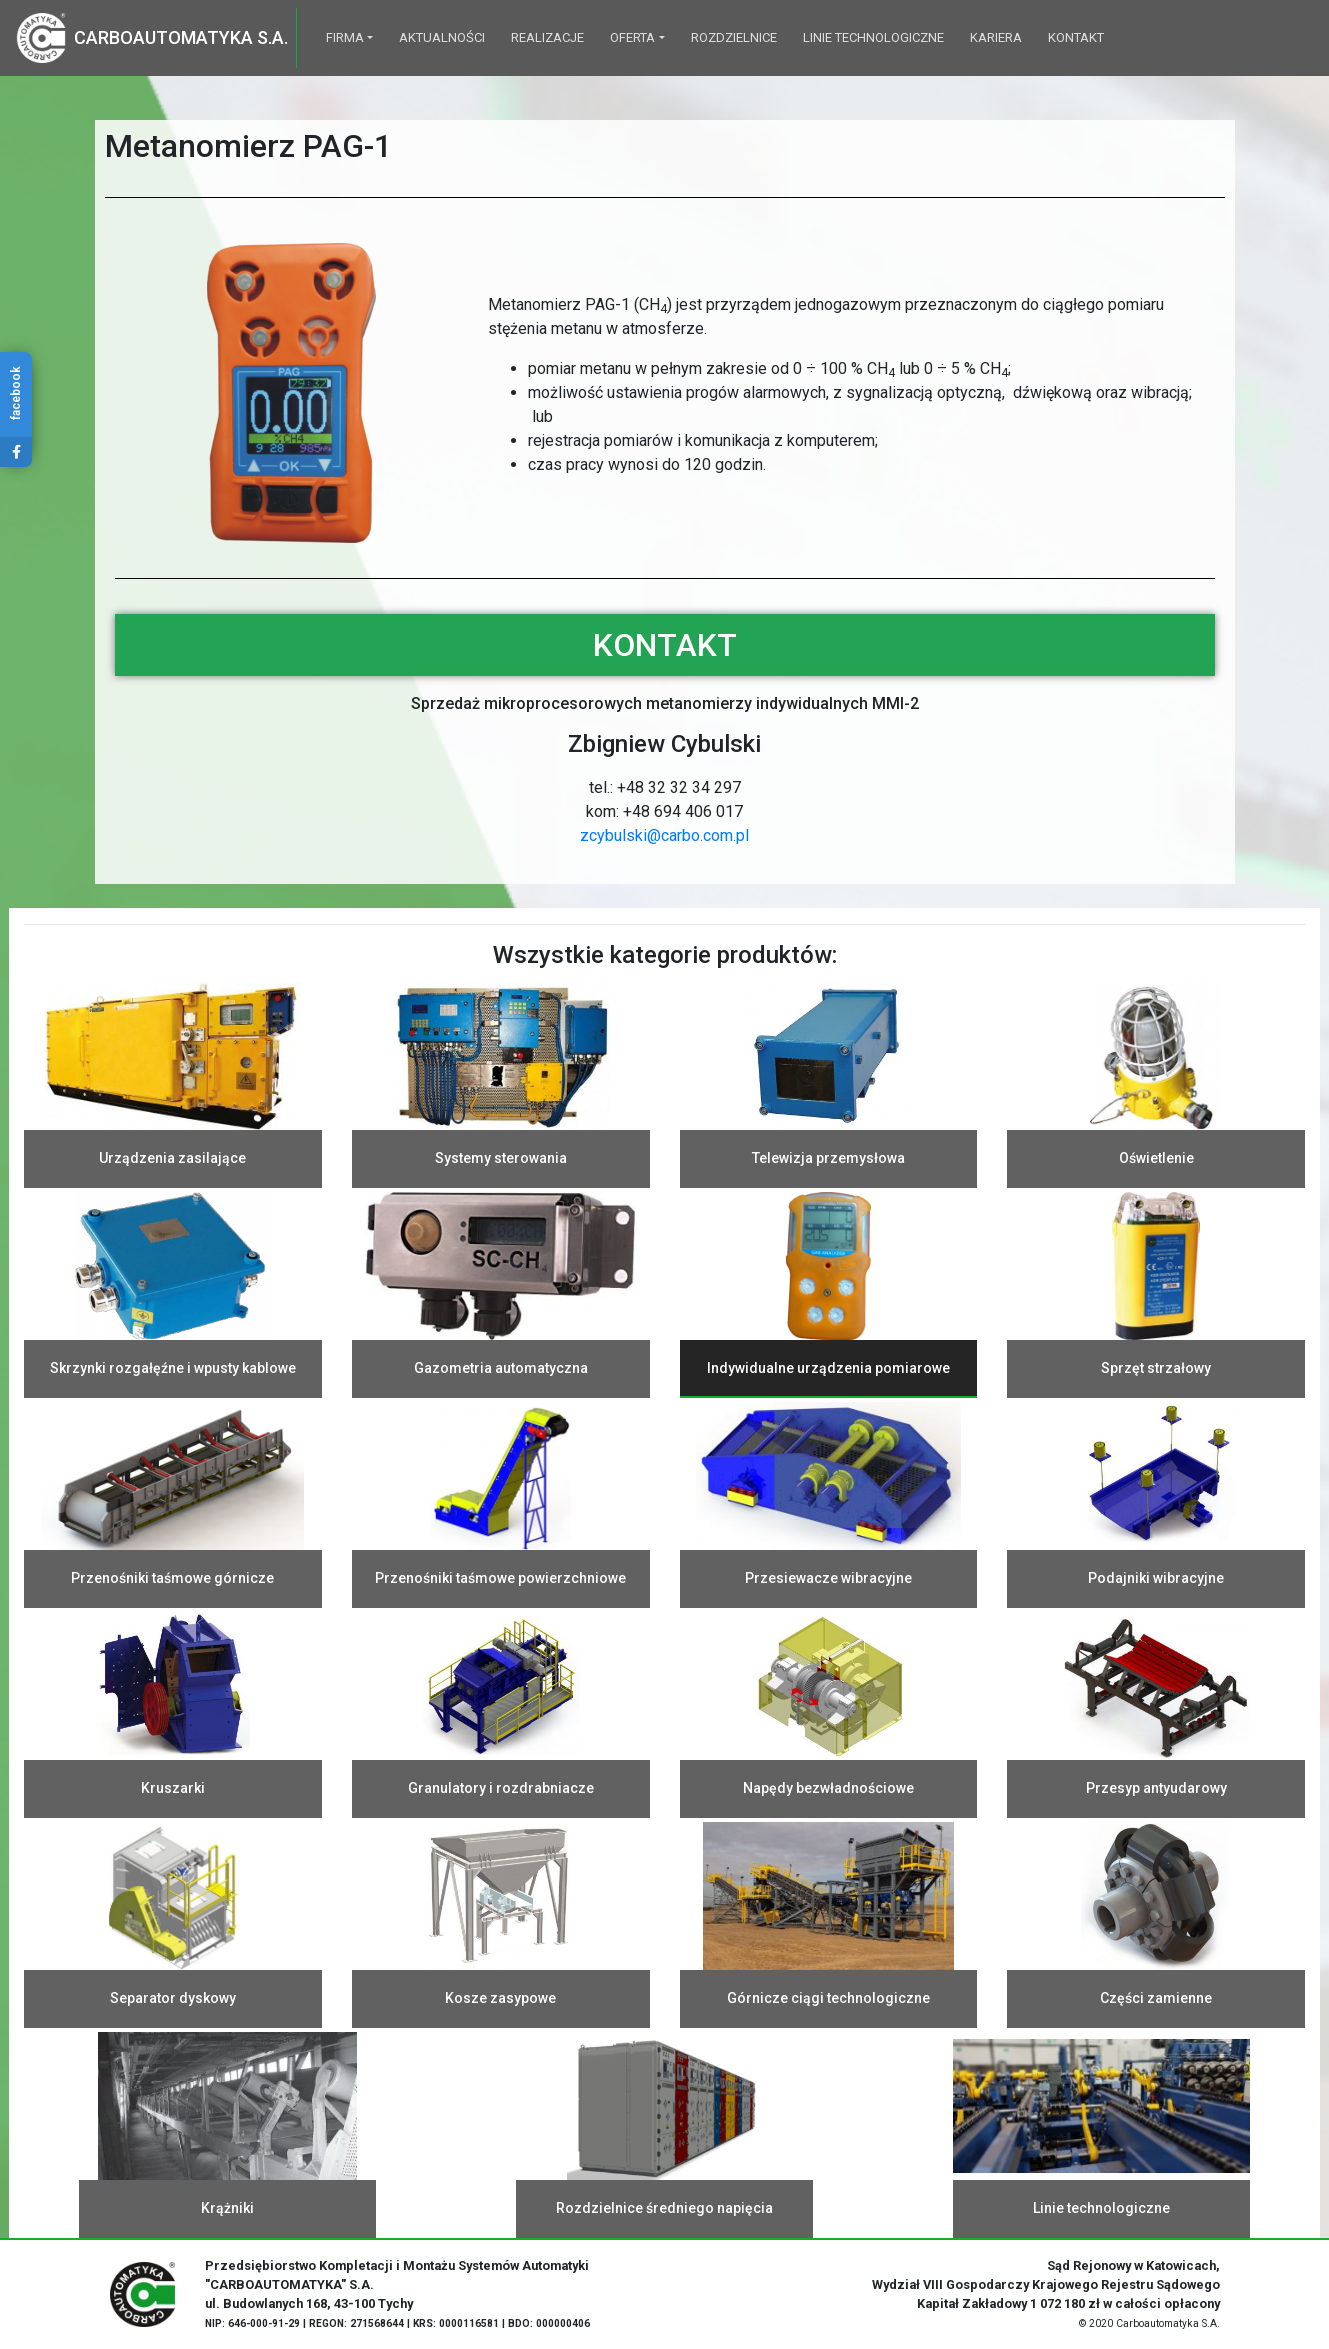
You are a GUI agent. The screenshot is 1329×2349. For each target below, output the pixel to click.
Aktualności (442, 37)
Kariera (996, 37)
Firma (345, 37)
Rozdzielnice (734, 37)
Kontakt (1076, 37)
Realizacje (547, 37)
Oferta (632, 37)
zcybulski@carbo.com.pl (664, 835)
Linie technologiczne (873, 37)
